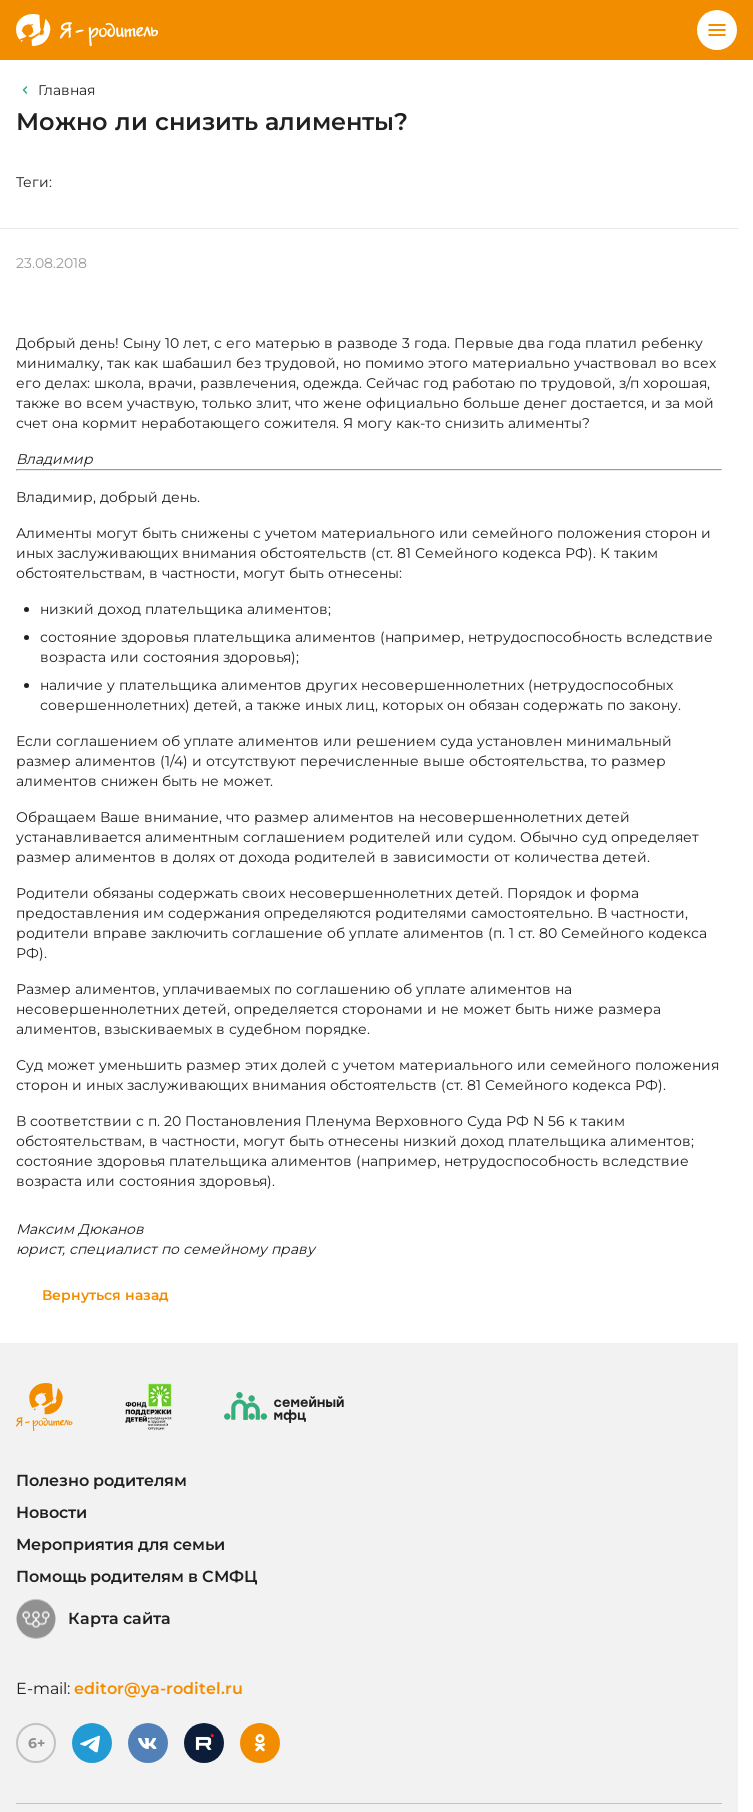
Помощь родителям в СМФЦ (136, 1576)
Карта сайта (93, 1619)
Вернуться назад (105, 1295)
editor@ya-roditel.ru (158, 1688)
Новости (51, 1512)
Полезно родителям (101, 1480)
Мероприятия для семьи (120, 1544)
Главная (66, 90)
